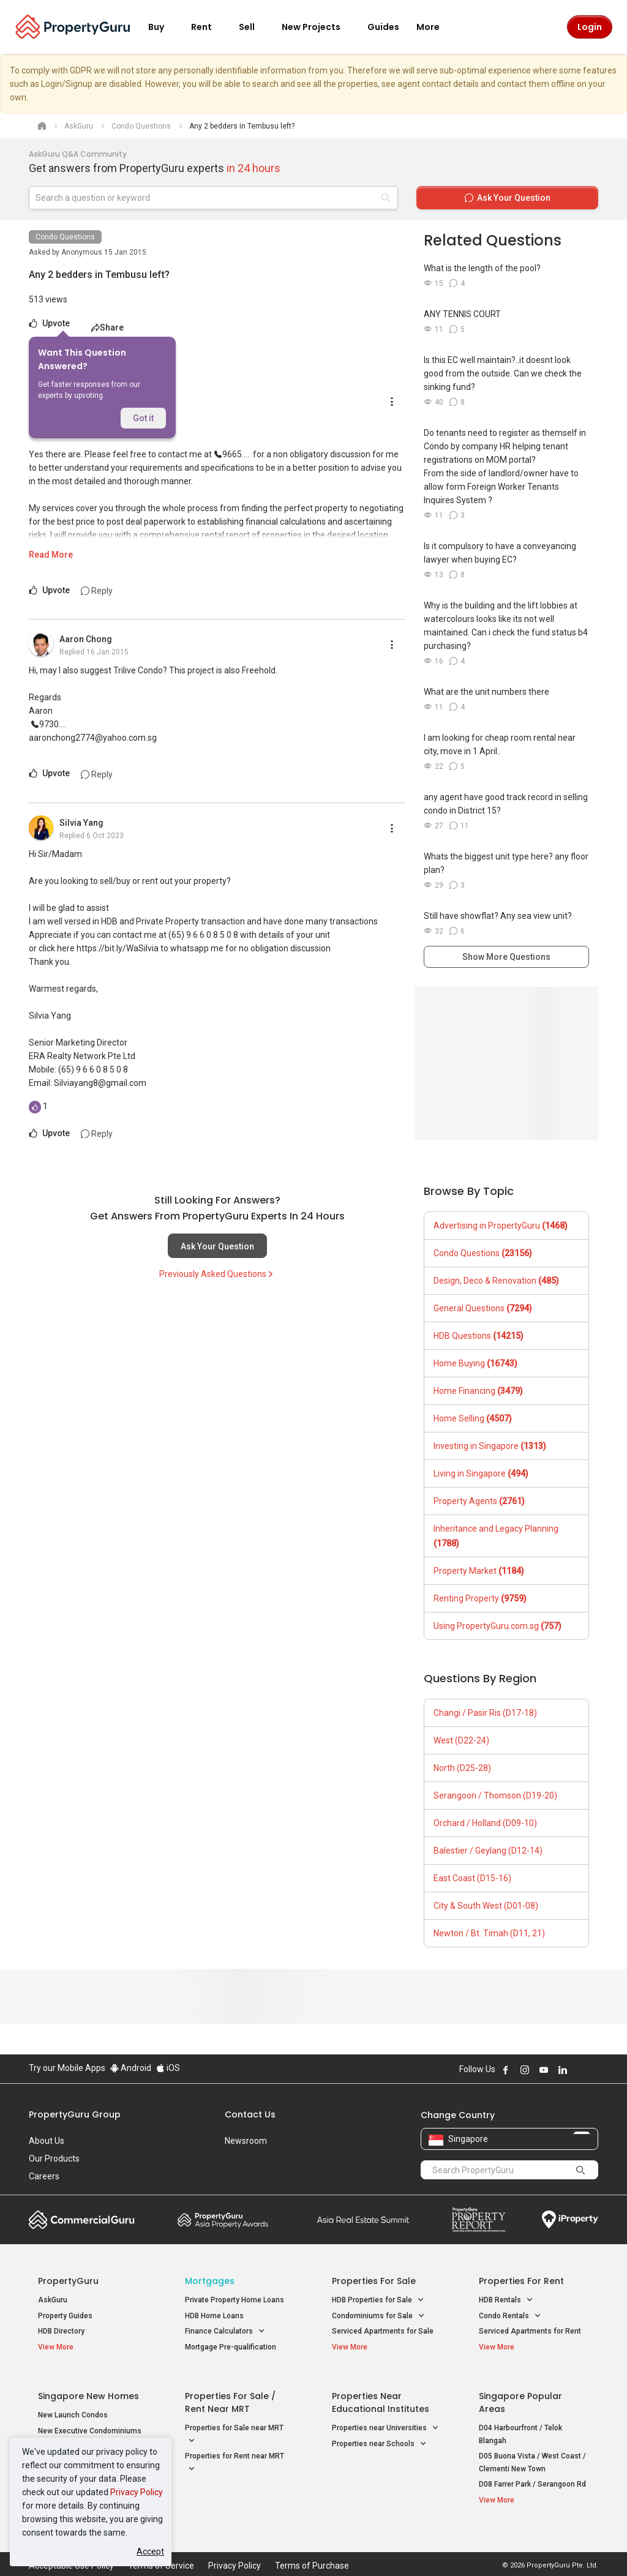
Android (130, 2068)
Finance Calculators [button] (225, 2331)
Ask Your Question (217, 1246)
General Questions (483, 1308)
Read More (51, 555)
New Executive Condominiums (89, 2421)
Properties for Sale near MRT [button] (234, 2426)
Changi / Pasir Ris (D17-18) (485, 1713)
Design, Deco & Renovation (496, 1281)
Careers (44, 2176)
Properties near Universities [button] (385, 2419)
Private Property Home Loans (234, 2300)
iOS (168, 2068)
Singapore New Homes (88, 2387)
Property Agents (479, 1501)
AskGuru (52, 2300)
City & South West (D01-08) (486, 1906)
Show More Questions (506, 957)
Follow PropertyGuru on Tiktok (593, 2070)
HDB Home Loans (214, 2316)
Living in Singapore (481, 1473)
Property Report (478, 2219)
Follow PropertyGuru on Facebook (505, 2069)
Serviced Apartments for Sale (383, 2331)
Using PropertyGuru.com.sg (497, 1626)
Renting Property (480, 1598)
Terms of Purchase (312, 2548)
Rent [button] (209, 27)
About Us (46, 2141)
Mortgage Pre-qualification (230, 2347)
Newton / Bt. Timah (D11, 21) (489, 1933)
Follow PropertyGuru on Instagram (524, 2069)
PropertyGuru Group (75, 2114)
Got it (143, 418)
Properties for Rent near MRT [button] (234, 2454)
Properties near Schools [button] (379, 2434)
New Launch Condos (73, 2406)
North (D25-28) (462, 1768)
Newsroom (246, 2141)
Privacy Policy (136, 2492)
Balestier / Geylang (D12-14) (488, 1850)
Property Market (479, 1571)
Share (107, 327)
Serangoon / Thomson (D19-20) (495, 1795)
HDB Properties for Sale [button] (378, 2300)
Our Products (54, 2158)
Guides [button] (383, 27)
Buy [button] (163, 27)
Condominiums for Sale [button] (378, 2316)
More (435, 27)
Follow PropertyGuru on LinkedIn (562, 2069)
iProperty (570, 2220)
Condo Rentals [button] (510, 2316)
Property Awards (223, 2219)
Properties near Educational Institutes (380, 2393)
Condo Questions (65, 237)
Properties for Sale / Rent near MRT (230, 2393)
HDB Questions (479, 1336)
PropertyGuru (68, 2281)
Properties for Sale (374, 2281)
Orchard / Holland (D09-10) (485, 1823)
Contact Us (250, 2114)
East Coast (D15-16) (472, 1878)
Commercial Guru (82, 2220)
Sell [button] (254, 27)
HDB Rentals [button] (506, 2300)
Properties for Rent (521, 2281)
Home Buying (475, 1363)
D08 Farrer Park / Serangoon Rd (532, 2475)
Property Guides (65, 2316)
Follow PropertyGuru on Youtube (543, 2069)
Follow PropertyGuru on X (579, 2070)
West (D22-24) (461, 1740)
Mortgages (210, 2281)
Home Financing (478, 1391)
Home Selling (473, 1418)
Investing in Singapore (490, 1446)
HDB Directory (61, 2331)
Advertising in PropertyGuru (501, 1225)
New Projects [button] (318, 27)
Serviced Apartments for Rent (530, 2331)
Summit (363, 2219)
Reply (97, 591)
